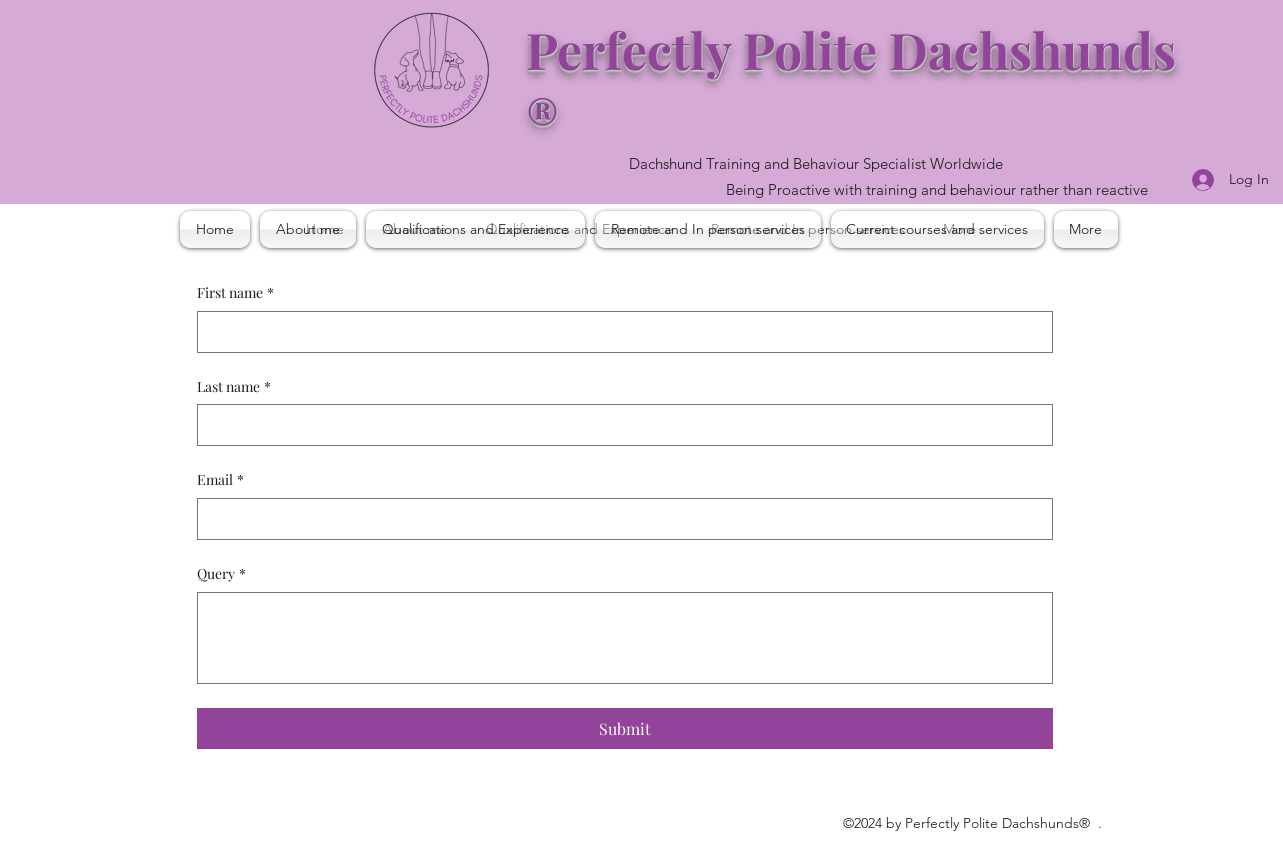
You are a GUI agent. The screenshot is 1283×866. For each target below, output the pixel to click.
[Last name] (619, 425)
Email (220, 480)
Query (221, 574)
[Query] (625, 638)
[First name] (619, 332)
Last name (234, 387)
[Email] (619, 519)
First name (235, 293)
